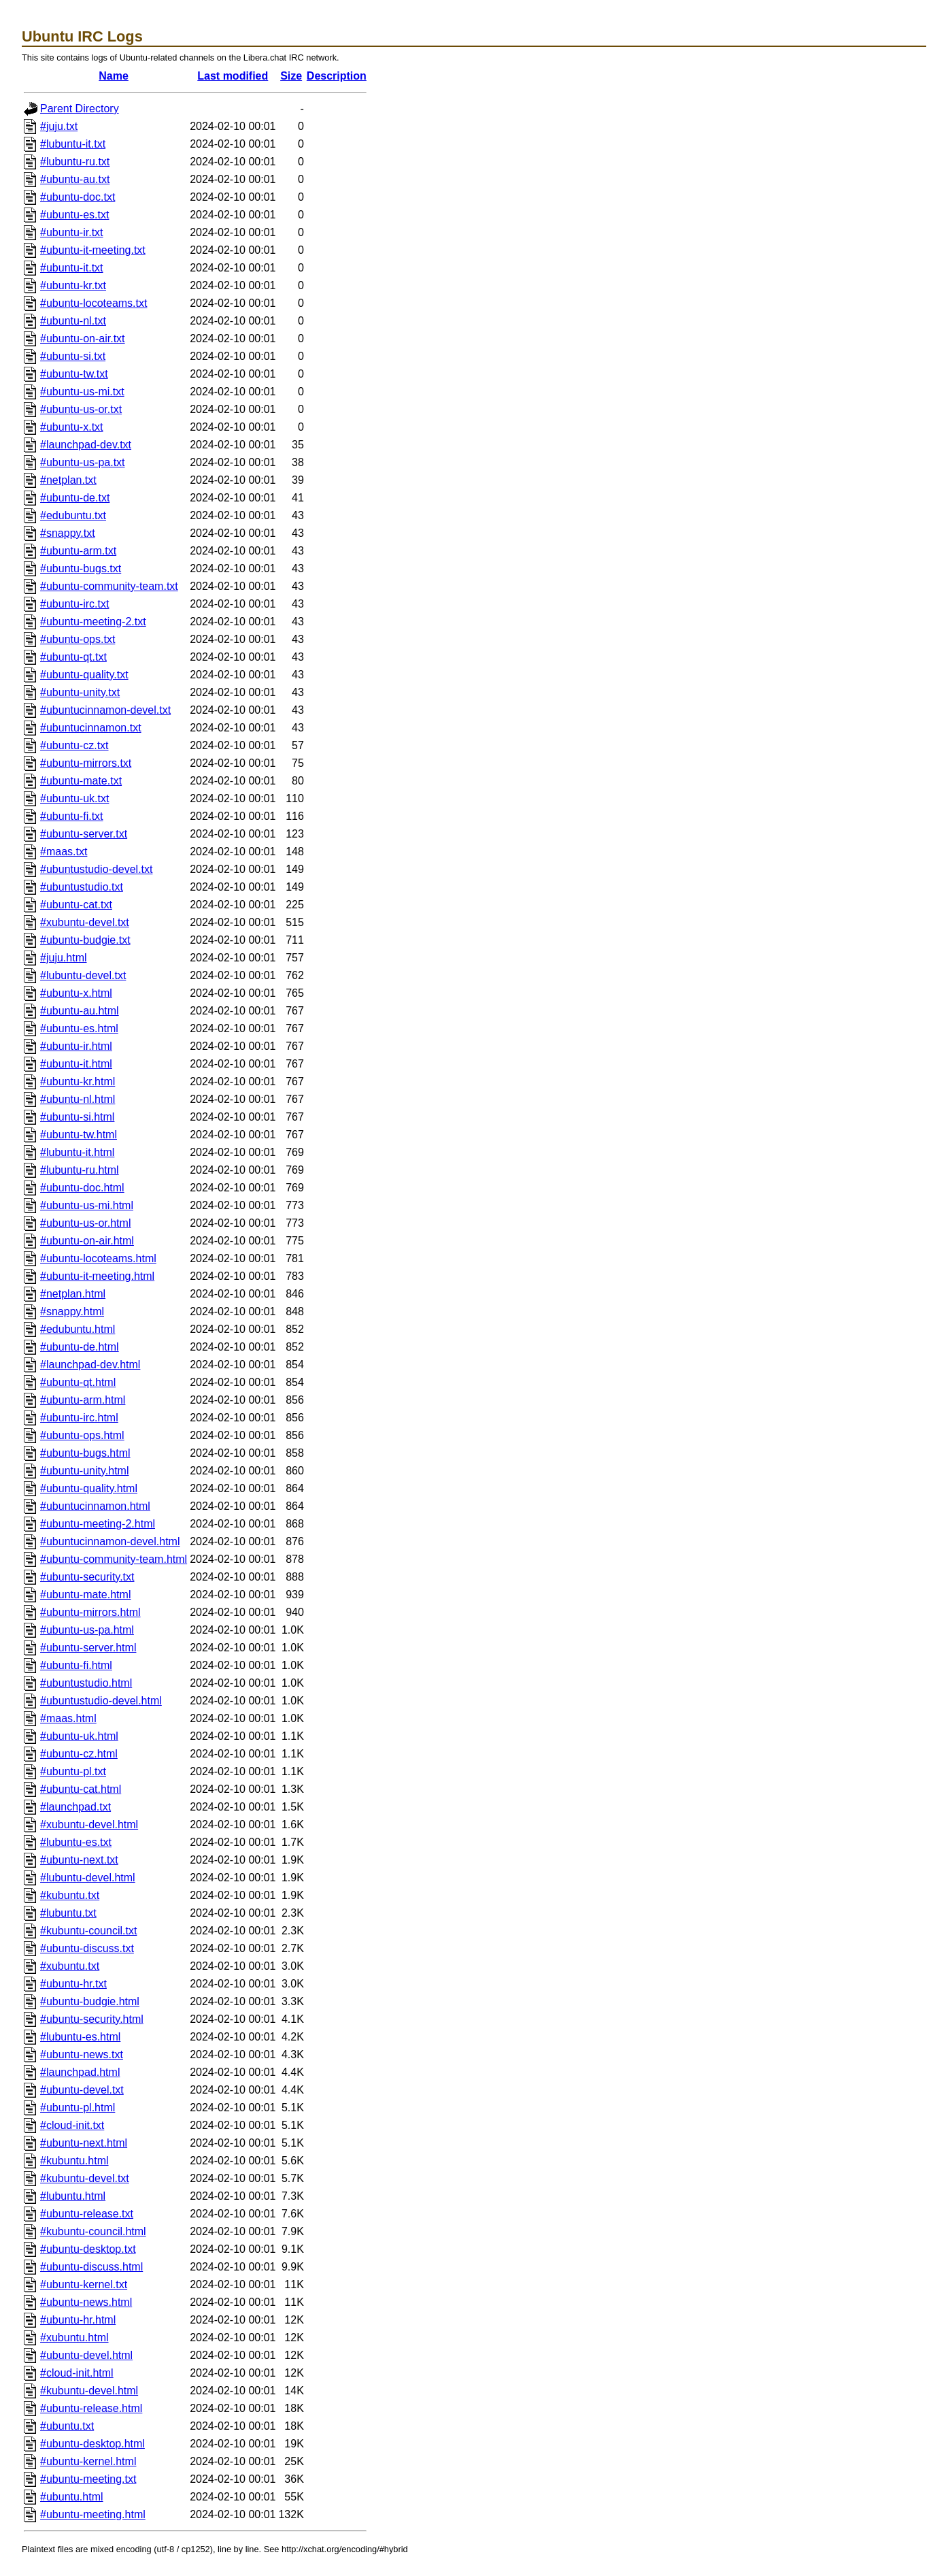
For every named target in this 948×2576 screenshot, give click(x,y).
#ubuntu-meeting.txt (88, 2479)
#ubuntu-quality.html (88, 1488)
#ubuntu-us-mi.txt (82, 391)
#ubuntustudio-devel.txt (96, 869)
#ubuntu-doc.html (82, 1187)
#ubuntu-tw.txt (74, 374)
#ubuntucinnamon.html (95, 1506)
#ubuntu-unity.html (84, 1470)
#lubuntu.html (72, 2196)
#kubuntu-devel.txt (84, 2178)
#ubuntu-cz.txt (74, 745)
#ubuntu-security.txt (87, 1577)
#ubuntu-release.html (91, 2408)
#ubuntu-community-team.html (113, 1559)
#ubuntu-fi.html (76, 1665)
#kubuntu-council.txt (88, 1930)
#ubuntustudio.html (86, 1683)
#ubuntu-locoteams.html (98, 1258)
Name (114, 76)
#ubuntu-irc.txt (74, 604)
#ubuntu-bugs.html (85, 1453)
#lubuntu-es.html (80, 2037)
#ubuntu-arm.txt (78, 551)
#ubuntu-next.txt (79, 1860)
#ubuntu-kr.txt (73, 285)
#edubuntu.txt (73, 515)
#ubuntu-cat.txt (76, 904)
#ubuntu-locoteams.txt (93, 303)
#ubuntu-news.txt (81, 2054)
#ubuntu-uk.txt (74, 798)
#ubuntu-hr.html (78, 2320)
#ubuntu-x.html (76, 993)
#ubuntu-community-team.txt (109, 586)
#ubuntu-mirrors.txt (85, 763)
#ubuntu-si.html (77, 1117)
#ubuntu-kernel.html (88, 2461)
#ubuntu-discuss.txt (87, 1948)
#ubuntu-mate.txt (81, 781)
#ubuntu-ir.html (76, 1046)
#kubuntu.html (74, 2160)
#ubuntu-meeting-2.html (97, 1524)
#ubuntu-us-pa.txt (82, 462)
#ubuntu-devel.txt (82, 2090)
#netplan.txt (68, 480)
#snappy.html (72, 1311)
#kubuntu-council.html (93, 2231)
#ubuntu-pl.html (77, 2107)
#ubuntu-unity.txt (80, 692)
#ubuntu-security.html (91, 2019)
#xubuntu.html (74, 2337)
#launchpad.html (80, 2072)
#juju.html (63, 957)
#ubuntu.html (71, 2497)
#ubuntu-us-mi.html (86, 1205)
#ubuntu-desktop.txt (88, 2249)
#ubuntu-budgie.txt (85, 940)
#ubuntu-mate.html (85, 1594)
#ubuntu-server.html (88, 1647)
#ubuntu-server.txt (83, 834)
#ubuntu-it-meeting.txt (93, 250)
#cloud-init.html (77, 2373)
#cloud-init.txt (72, 2125)
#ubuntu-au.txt (74, 179)
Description (337, 76)
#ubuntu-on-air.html (87, 1240)
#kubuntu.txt (69, 1895)
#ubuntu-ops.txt (77, 639)
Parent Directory (79, 108)
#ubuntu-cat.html (80, 1789)
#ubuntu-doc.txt (77, 197)
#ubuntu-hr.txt (73, 1983)
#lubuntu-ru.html (79, 1170)
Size (291, 76)
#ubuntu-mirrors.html (90, 1612)
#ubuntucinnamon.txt (90, 727)
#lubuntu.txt (68, 1913)
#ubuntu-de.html (79, 1347)
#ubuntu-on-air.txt (82, 338)
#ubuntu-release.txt (86, 2213)
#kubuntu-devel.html (89, 2390)
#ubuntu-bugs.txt (80, 568)
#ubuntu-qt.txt (73, 657)
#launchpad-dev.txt (85, 444)
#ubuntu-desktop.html (92, 2443)
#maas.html (68, 1718)
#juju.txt (59, 126)
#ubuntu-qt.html (78, 1382)
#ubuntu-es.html (79, 1028)
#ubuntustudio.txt (81, 887)
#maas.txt (63, 851)
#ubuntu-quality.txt (84, 674)
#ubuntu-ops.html (82, 1435)
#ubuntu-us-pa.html (87, 1630)
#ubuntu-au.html (79, 1011)
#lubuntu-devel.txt (83, 975)
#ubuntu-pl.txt (73, 1771)
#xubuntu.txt (69, 1966)
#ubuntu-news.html (86, 2302)
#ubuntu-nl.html (77, 1099)
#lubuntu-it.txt (72, 144)
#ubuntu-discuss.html (91, 2267)
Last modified (232, 76)
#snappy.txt (67, 533)
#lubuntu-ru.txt (74, 161)
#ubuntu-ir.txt (71, 232)
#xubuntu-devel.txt (84, 922)
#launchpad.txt (75, 1807)
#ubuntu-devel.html (86, 2355)
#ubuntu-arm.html (82, 1400)
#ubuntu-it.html (76, 1064)
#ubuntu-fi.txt (71, 816)
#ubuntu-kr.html (77, 1081)
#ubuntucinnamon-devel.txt (105, 710)
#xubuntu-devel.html (89, 1824)
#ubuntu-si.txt (72, 356)
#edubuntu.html (77, 1329)
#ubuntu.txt (67, 2426)
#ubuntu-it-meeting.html (97, 1276)
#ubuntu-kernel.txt (83, 2284)
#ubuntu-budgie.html (89, 2001)
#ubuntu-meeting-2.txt (93, 621)
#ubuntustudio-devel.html (101, 1700)
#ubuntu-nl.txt (73, 321)
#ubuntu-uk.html (79, 1736)
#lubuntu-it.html (77, 1152)
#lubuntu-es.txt (76, 1842)
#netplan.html (72, 1294)
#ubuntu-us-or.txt (81, 409)
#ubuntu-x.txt (71, 427)
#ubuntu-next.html (83, 2143)
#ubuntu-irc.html (79, 1417)
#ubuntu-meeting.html (93, 2514)
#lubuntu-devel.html (87, 1877)
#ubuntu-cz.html (79, 1754)
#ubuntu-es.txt (74, 214)
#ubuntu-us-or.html (85, 1223)
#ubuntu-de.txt (74, 497)
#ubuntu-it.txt (71, 268)
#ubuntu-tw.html (78, 1134)
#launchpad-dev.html (90, 1364)
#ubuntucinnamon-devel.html (110, 1541)
